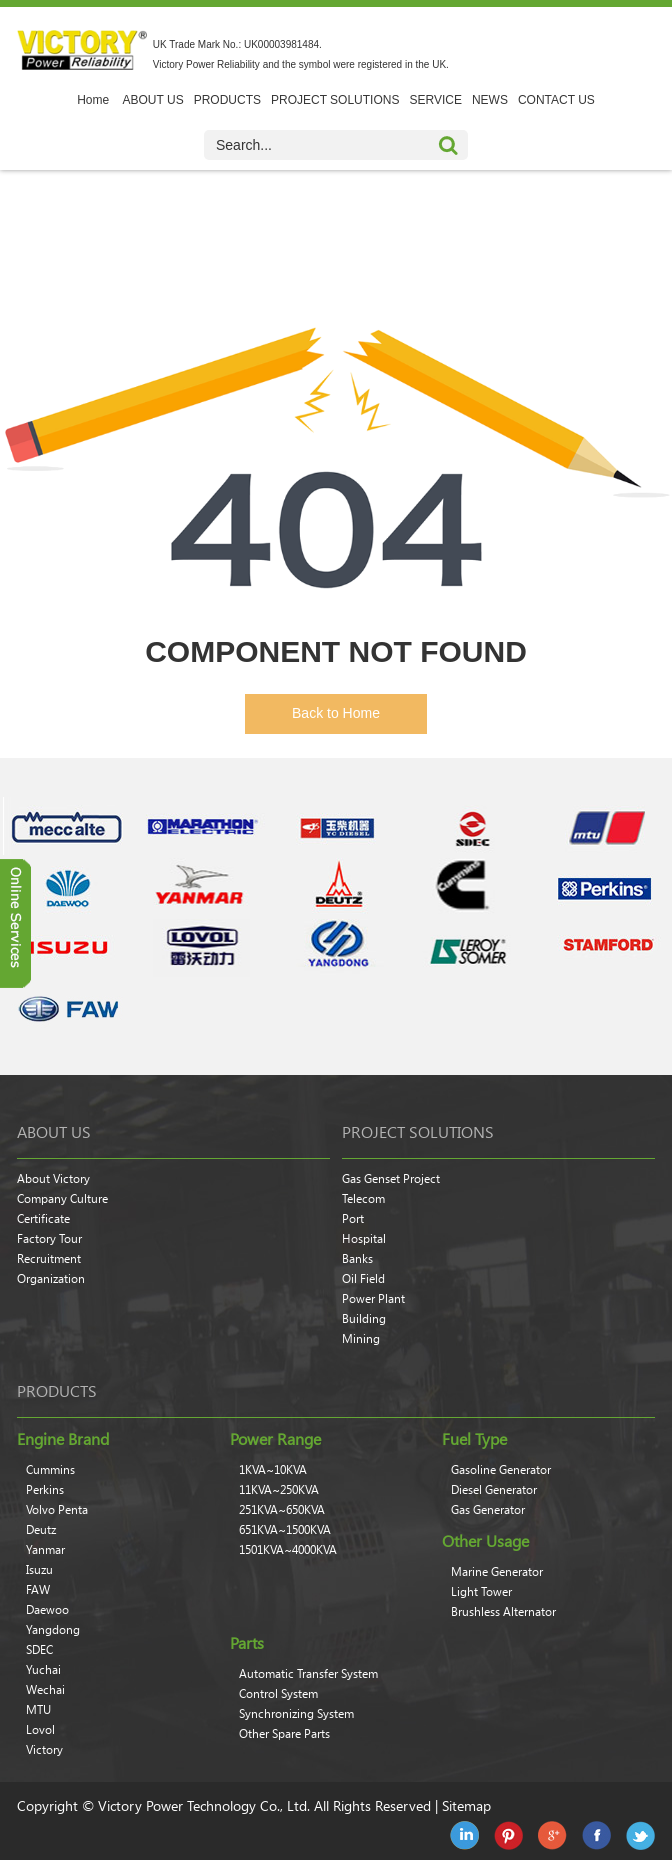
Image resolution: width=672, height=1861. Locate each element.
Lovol (40, 1730)
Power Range (275, 1439)
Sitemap (466, 1806)
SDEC (39, 1650)
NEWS (490, 100)
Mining (361, 1339)
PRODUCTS (227, 100)
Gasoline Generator (501, 1470)
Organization (51, 1279)
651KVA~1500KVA (285, 1530)
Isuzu (39, 1570)
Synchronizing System (296, 1714)
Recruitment (49, 1259)
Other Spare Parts (284, 1734)
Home (93, 100)
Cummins (50, 1470)
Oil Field (363, 1279)
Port (353, 1219)
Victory (44, 1750)
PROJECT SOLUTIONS (335, 100)
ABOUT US (153, 100)
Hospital (364, 1239)
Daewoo (47, 1610)
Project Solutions (418, 1132)
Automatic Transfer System (308, 1674)
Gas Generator (488, 1510)
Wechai (45, 1690)
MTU (38, 1710)
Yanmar (45, 1550)
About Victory (53, 1179)
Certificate (43, 1219)
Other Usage (485, 1541)
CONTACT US (556, 100)
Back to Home (336, 713)
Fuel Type (474, 1439)
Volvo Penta (57, 1510)
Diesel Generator (494, 1490)
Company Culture (62, 1199)
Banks (357, 1259)
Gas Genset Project (391, 1179)
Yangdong (53, 1630)
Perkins (45, 1490)
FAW (38, 1590)
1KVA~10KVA (273, 1470)
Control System (278, 1694)
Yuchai (43, 1670)
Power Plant (373, 1299)
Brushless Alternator (503, 1612)
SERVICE (435, 100)
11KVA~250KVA (279, 1490)
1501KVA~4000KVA (288, 1550)
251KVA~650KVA (282, 1510)
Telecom (363, 1199)
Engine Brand (63, 1439)
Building (364, 1319)
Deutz (41, 1530)
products (57, 1391)
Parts (247, 1643)
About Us (54, 1132)
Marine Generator (497, 1572)
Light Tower (481, 1592)
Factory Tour (49, 1239)
